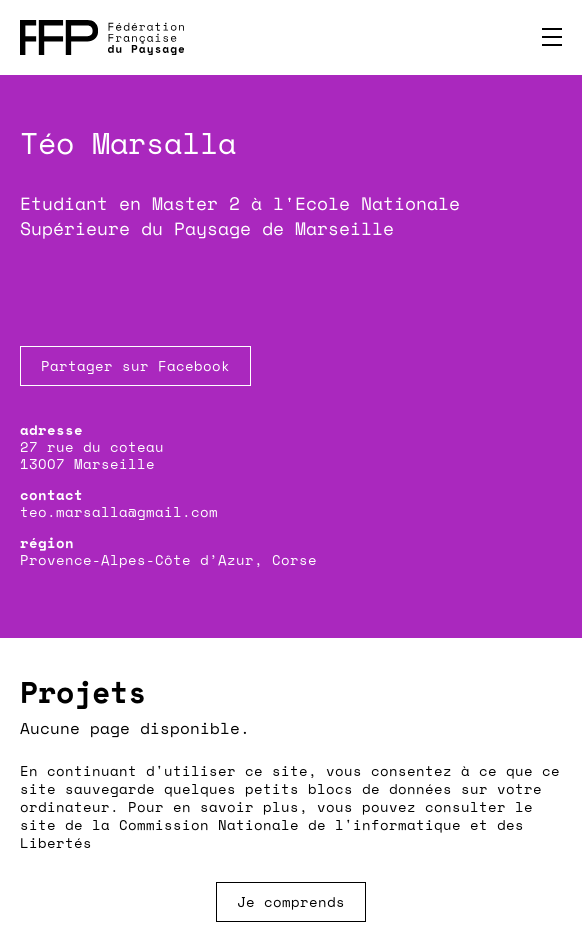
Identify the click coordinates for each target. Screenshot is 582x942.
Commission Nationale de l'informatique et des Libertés (272, 833)
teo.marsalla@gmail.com (119, 511)
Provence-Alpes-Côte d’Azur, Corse (168, 559)
